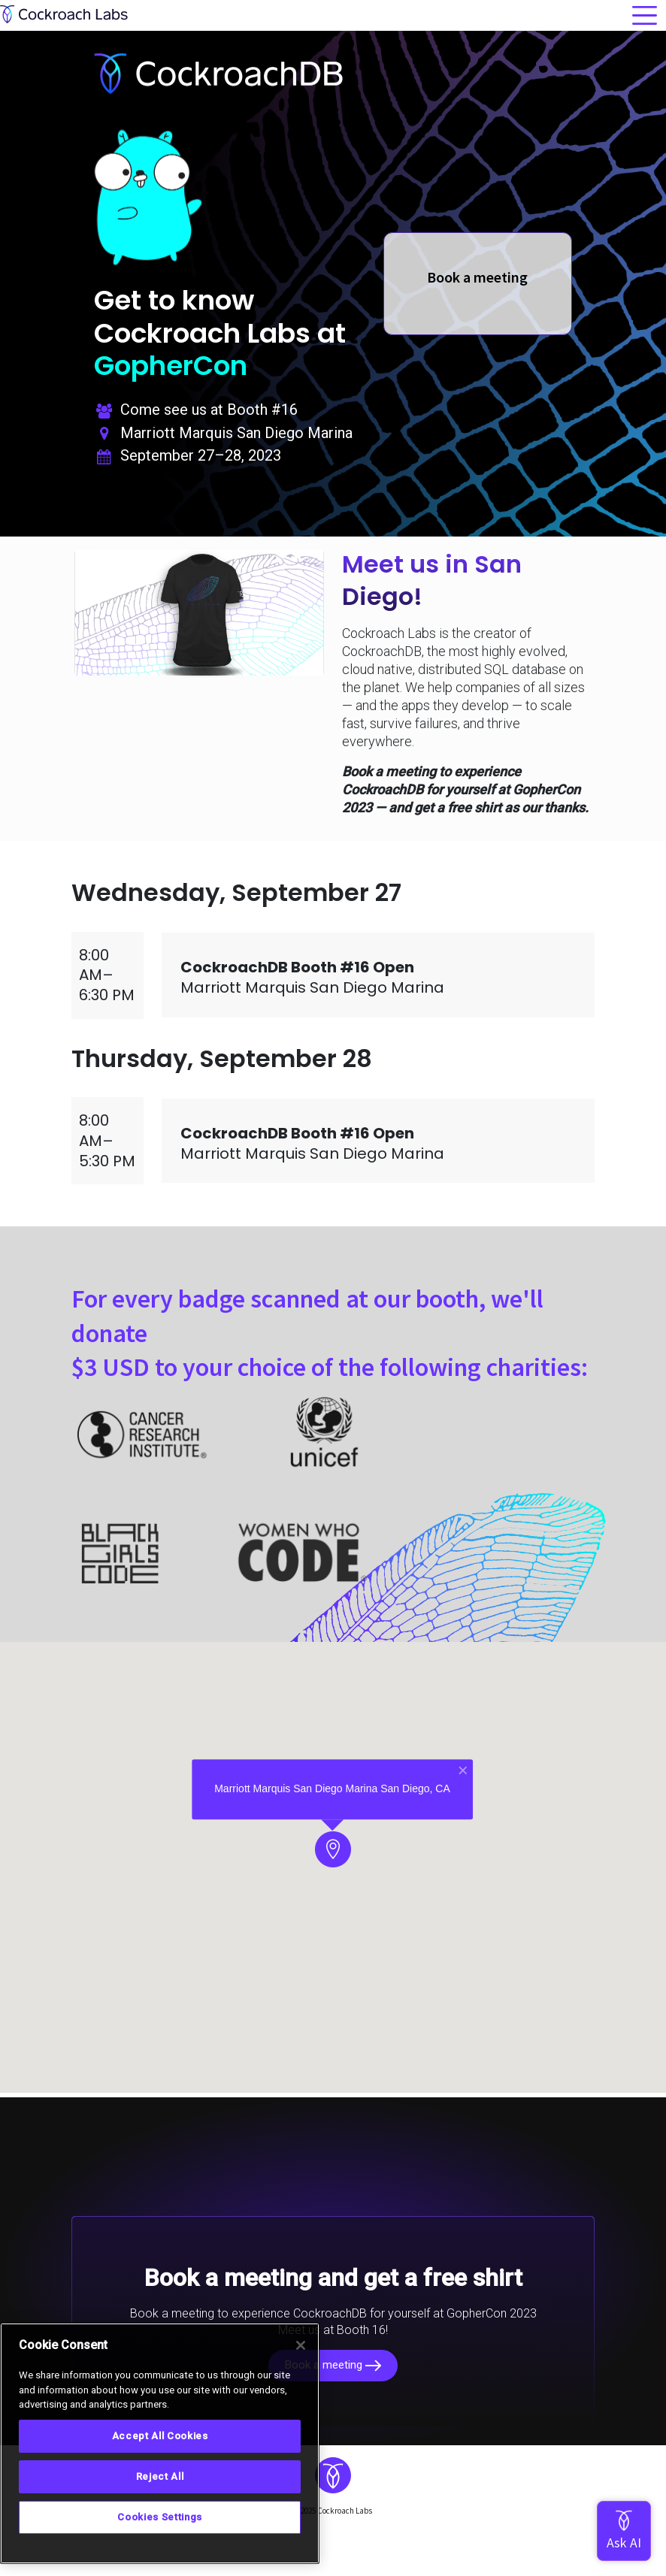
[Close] (300, 2345)
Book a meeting (333, 2365)
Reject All (160, 2476)
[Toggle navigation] (644, 15)
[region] (159, 2443)
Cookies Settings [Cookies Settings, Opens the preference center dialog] (159, 2517)
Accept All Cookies (160, 2435)
